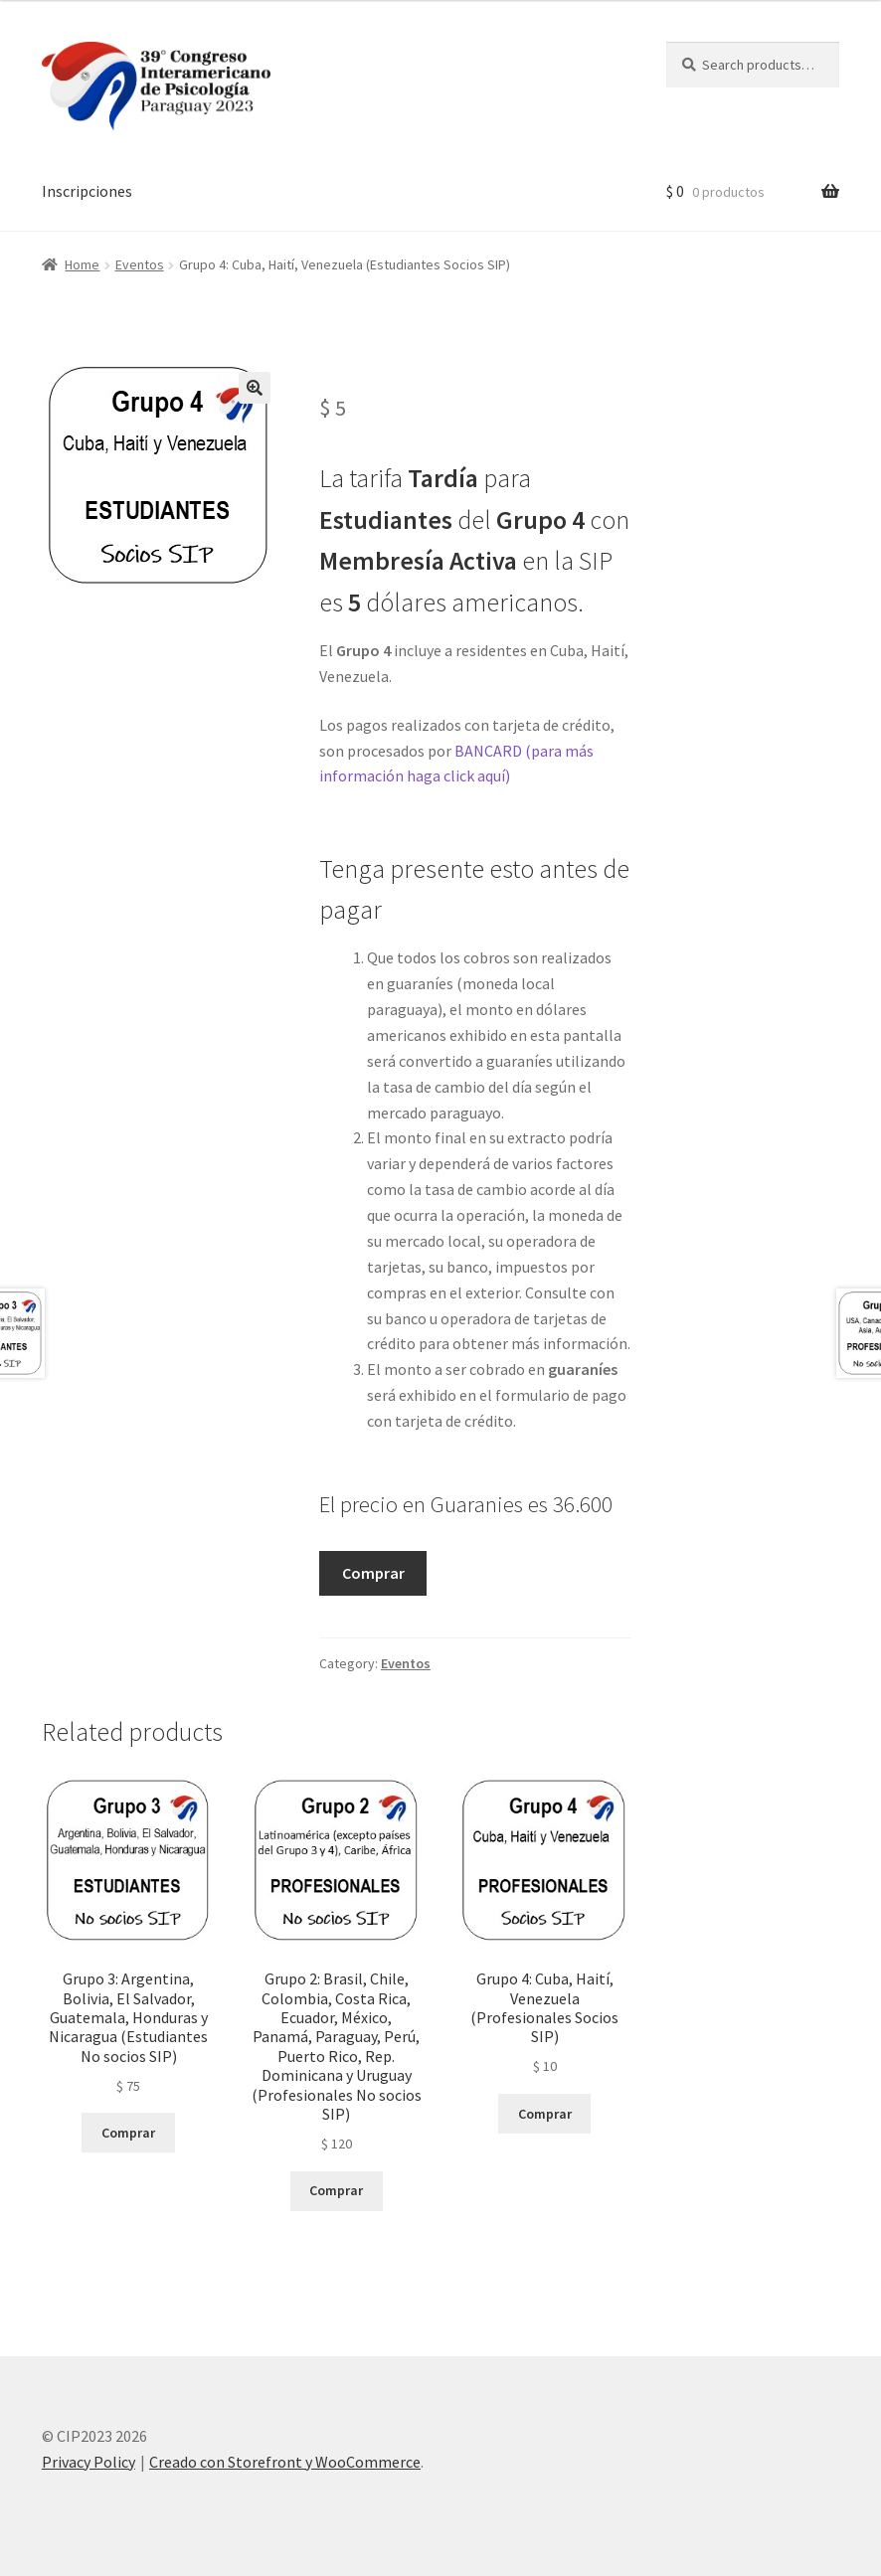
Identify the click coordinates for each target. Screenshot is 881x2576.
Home (82, 264)
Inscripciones (87, 191)
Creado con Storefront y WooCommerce (285, 2462)
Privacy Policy (88, 2462)
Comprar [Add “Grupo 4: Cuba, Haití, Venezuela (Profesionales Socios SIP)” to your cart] (545, 2114)
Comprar (373, 1573)
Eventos (139, 264)
